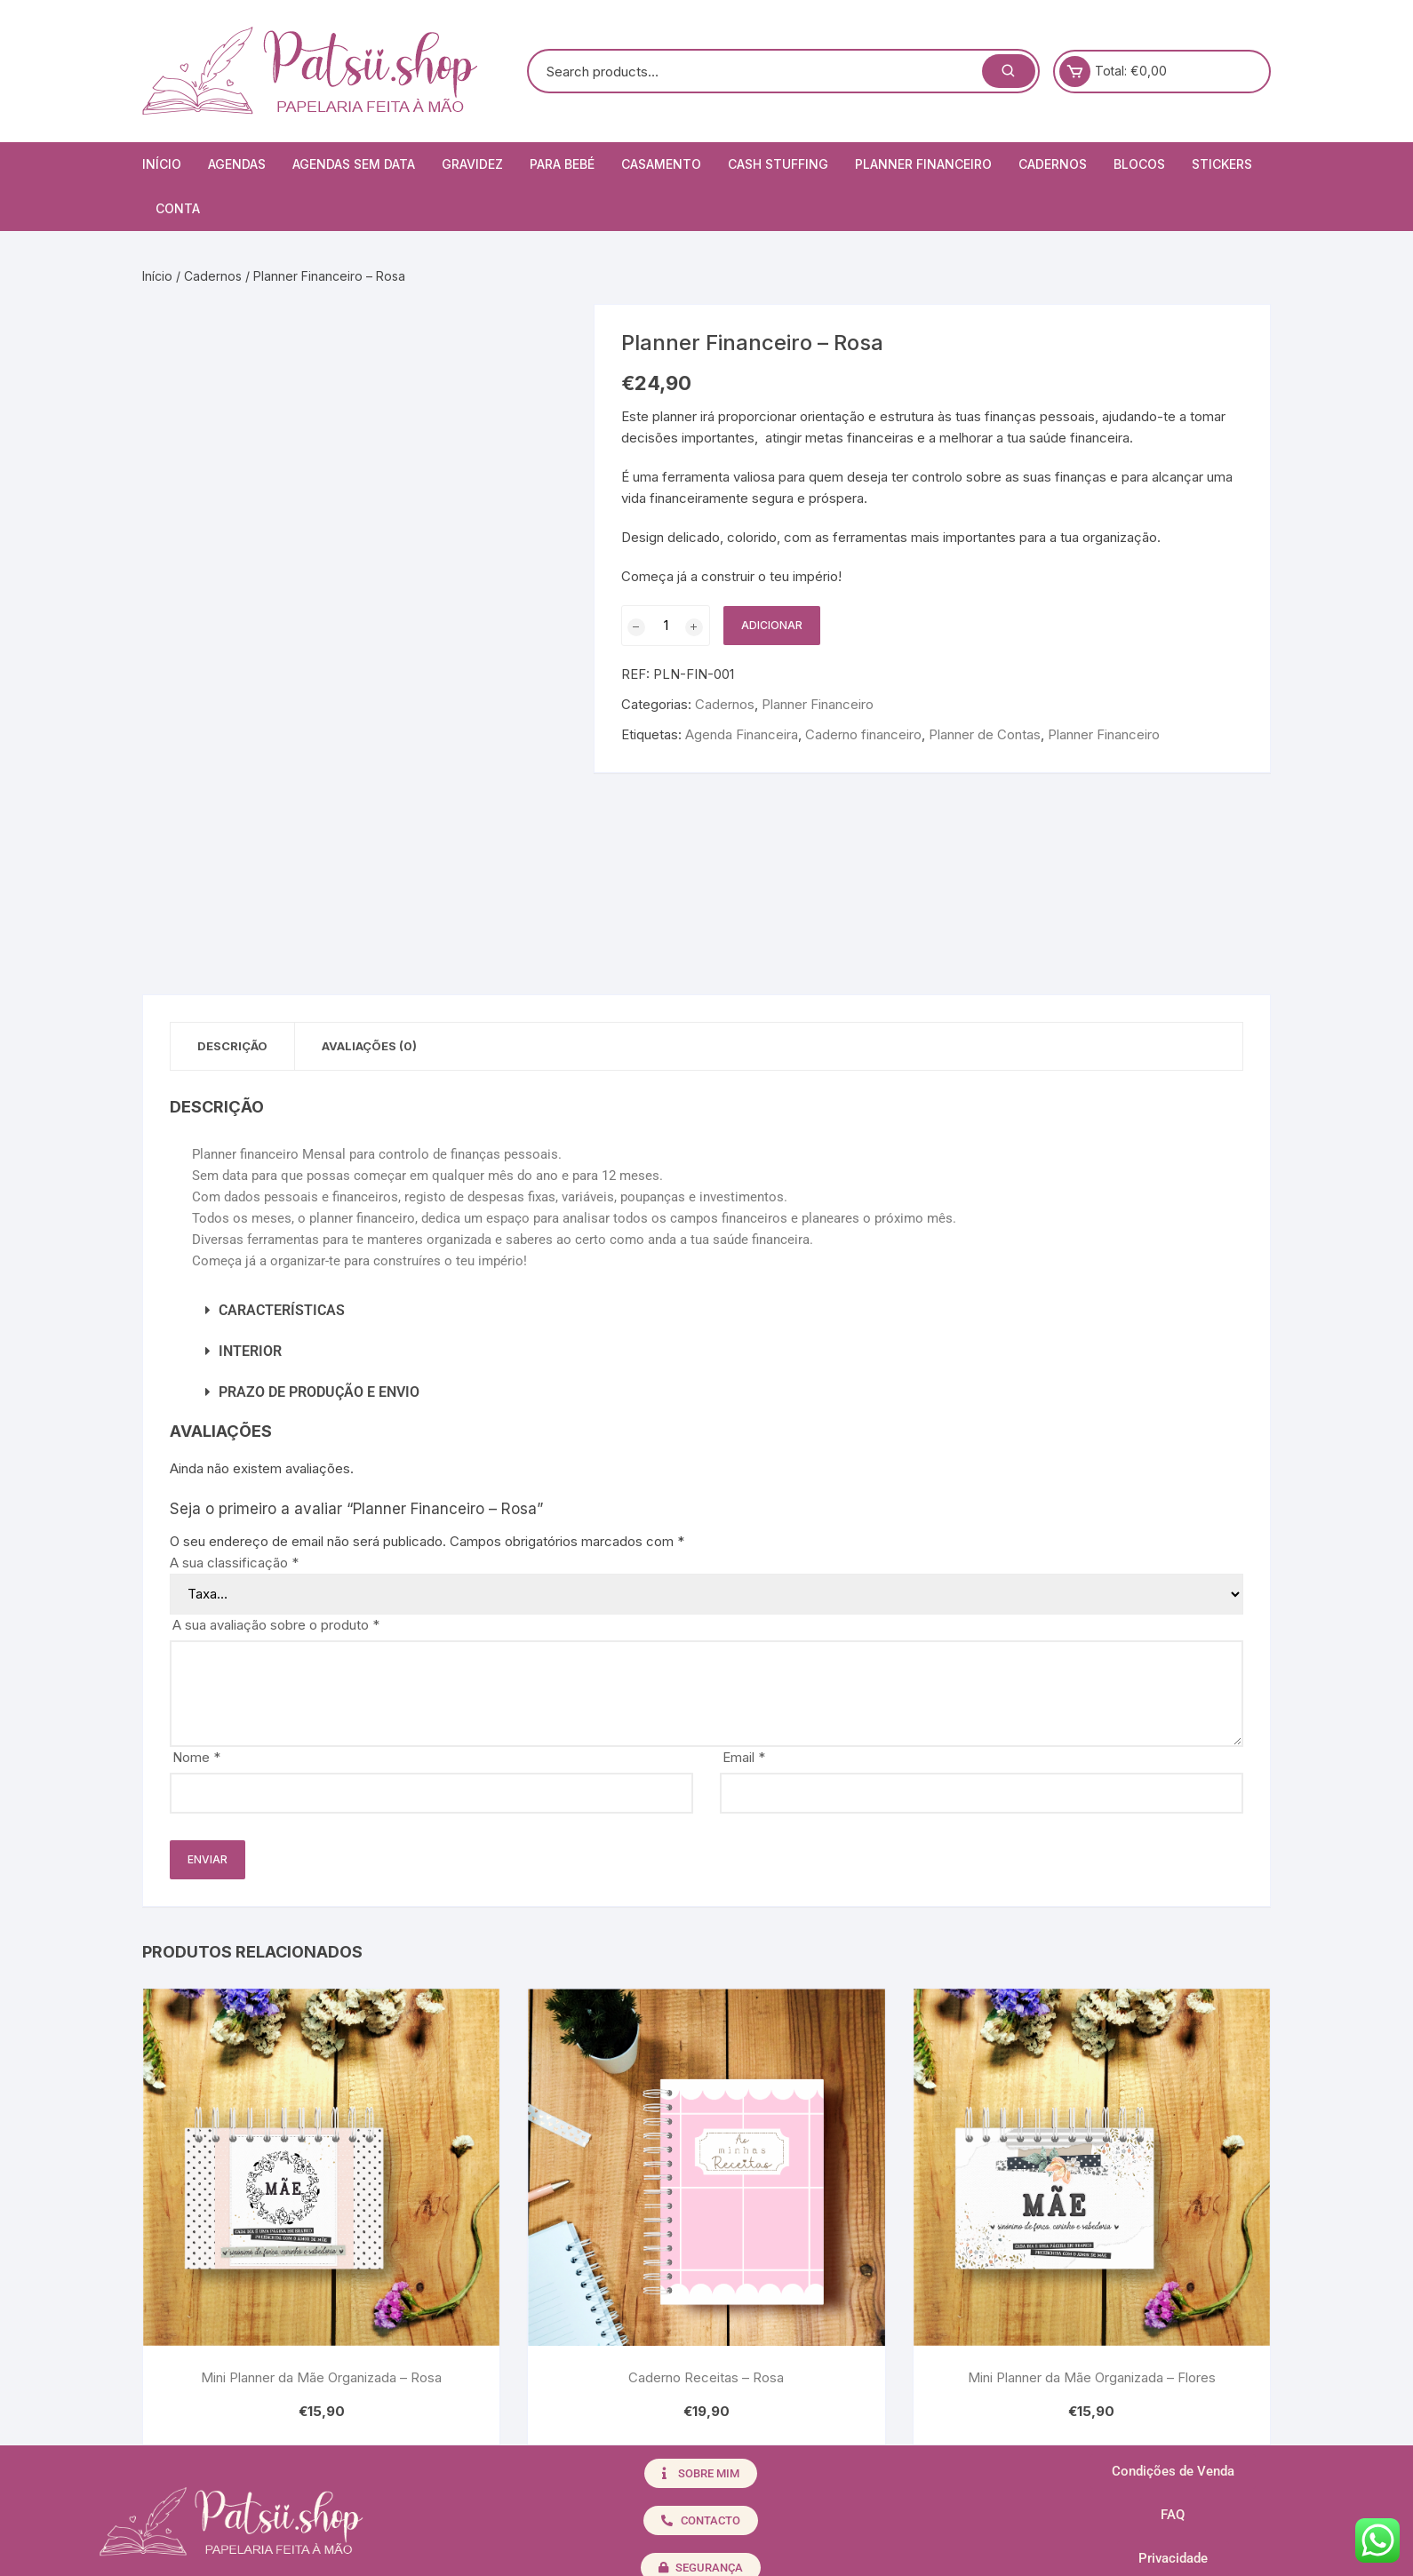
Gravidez (472, 163)
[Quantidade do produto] (665, 625)
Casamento (661, 163)
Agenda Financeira (741, 734)
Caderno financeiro (863, 734)
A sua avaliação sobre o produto (275, 1624)
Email (743, 1757)
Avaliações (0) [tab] (369, 1046)
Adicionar (771, 625)
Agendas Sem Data (353, 163)
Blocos (1139, 163)
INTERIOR (250, 1351)
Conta (178, 208)
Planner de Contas (985, 734)
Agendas (237, 163)
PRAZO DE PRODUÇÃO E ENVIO (319, 1392)
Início (161, 163)
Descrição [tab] (232, 1046)
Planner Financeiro (923, 163)
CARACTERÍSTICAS (282, 1310)
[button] (706, 1310)
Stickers (1222, 163)
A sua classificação (234, 1562)
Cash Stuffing (778, 163)
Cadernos (1052, 163)
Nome (196, 1757)
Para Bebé (562, 163)
